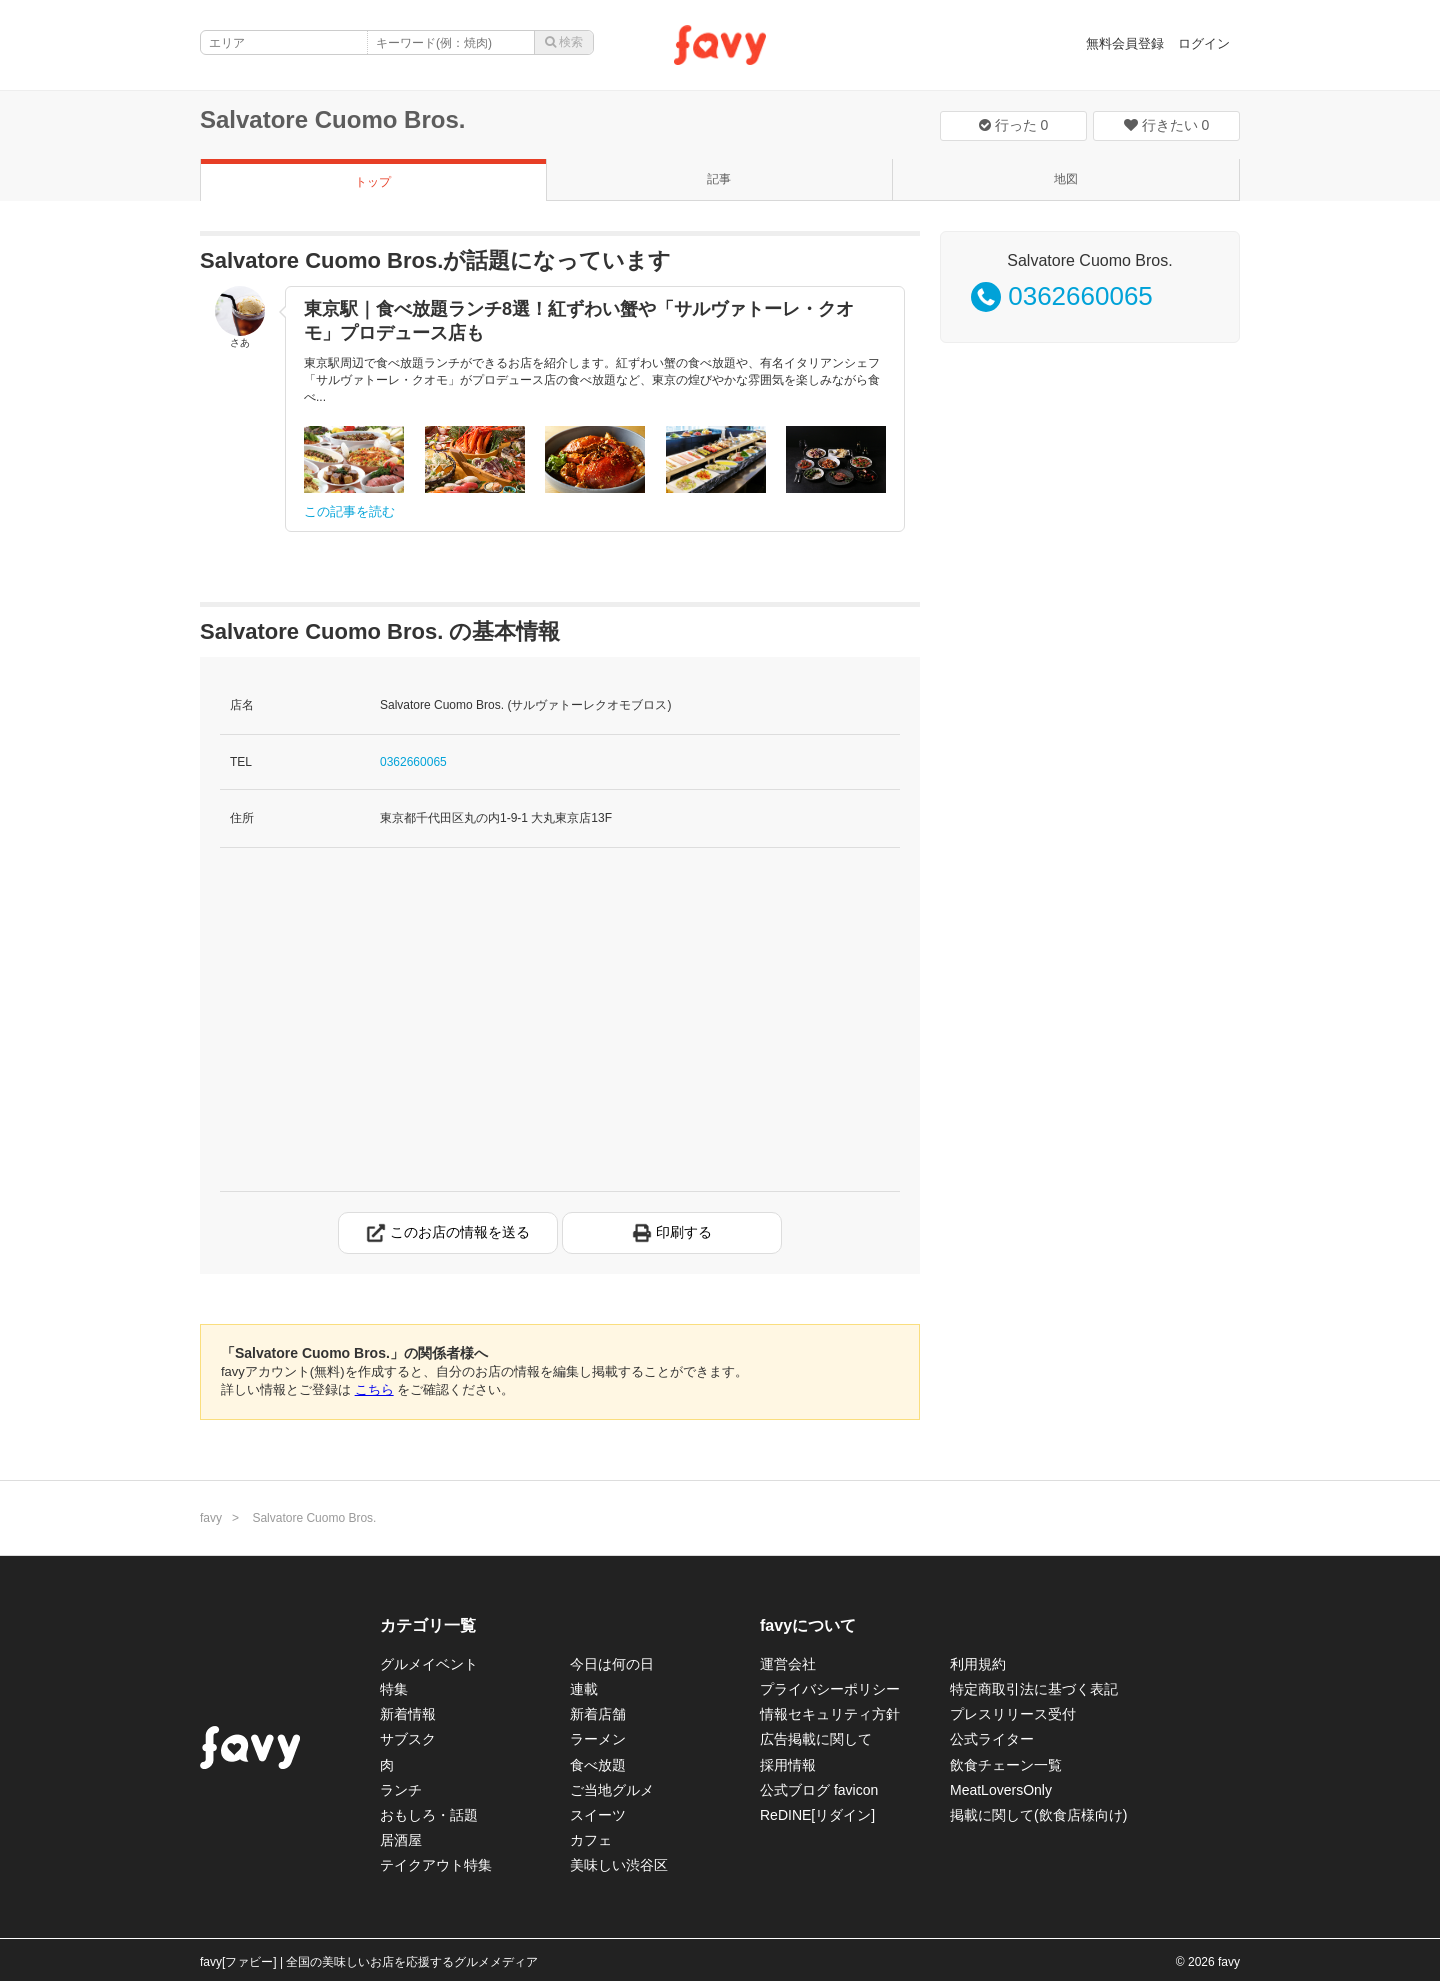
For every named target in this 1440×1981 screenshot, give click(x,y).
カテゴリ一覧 (428, 1625)
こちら (374, 1389)
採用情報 (788, 1765)
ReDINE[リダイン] (817, 1815)
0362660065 (413, 762)
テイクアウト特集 (436, 1865)
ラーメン (598, 1739)
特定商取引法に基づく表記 (1034, 1689)
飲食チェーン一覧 (1006, 1765)
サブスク (408, 1739)
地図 (1066, 179)
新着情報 (408, 1714)
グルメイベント (429, 1664)
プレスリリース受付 (1013, 1714)
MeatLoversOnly (1001, 1790)
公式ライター (992, 1739)
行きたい (1167, 125)
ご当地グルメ (612, 1790)
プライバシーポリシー (830, 1689)
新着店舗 (598, 1714)
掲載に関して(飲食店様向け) (1038, 1815)
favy (211, 1518)
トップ (373, 182)
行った (1014, 125)
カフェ (591, 1840)
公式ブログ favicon (819, 1790)
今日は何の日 (612, 1664)
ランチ (401, 1790)
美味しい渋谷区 (619, 1865)
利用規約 (978, 1664)
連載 (584, 1689)
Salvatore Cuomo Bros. (332, 119)
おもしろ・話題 (429, 1815)
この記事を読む (349, 511)
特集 (394, 1689)
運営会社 (788, 1664)
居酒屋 (401, 1840)
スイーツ (598, 1815)
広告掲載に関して (816, 1739)
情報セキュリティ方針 (830, 1714)
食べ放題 (598, 1765)
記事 (719, 179)
